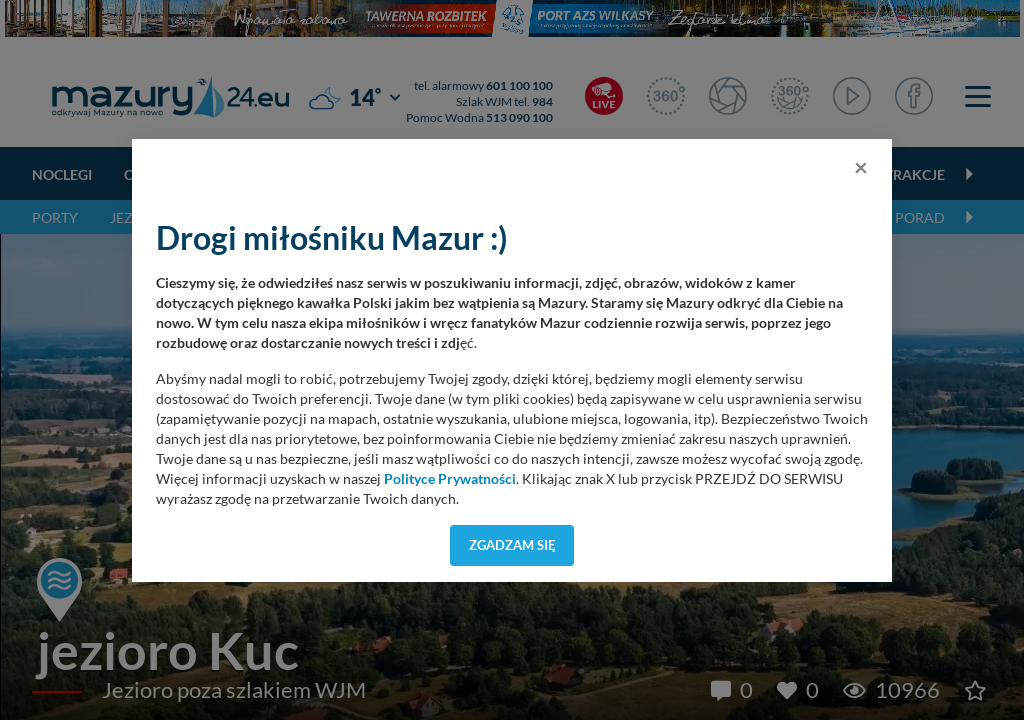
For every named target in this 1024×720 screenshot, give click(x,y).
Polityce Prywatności (450, 479)
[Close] (861, 167)
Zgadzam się (512, 545)
